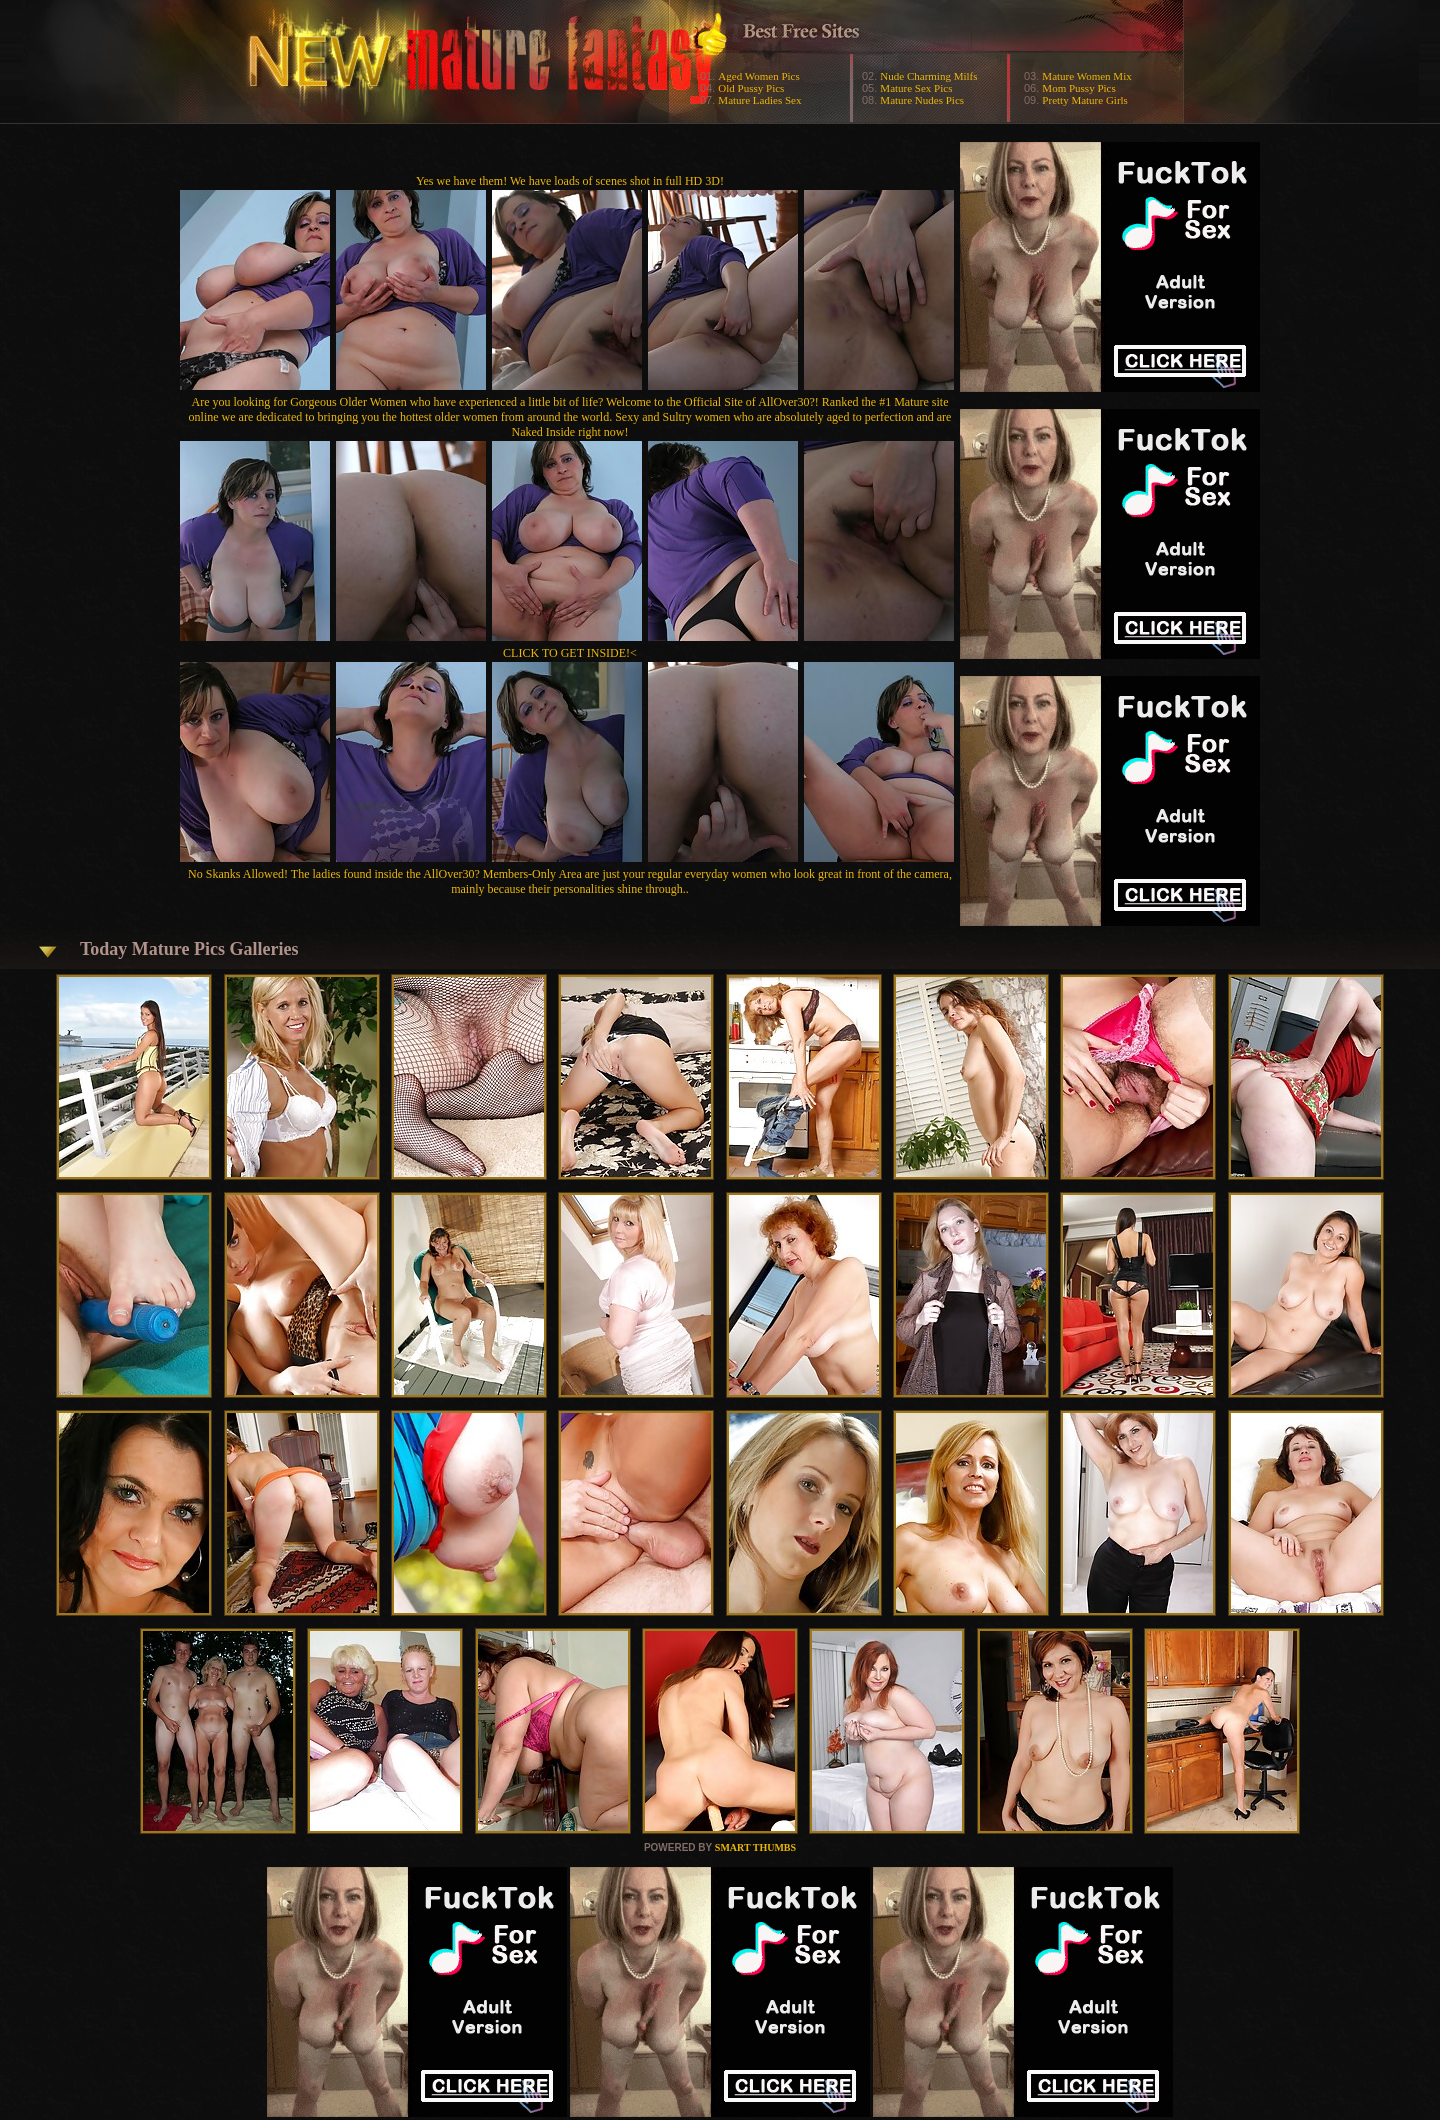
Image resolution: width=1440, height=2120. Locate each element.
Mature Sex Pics (916, 88)
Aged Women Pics (758, 76)
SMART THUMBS (755, 1847)
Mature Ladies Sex (759, 100)
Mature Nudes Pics (922, 100)
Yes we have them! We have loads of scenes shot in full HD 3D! (570, 181)
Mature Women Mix (1086, 76)
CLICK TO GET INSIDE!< (570, 653)
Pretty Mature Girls (1085, 100)
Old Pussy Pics (751, 88)
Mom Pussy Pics (1078, 88)
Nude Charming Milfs (928, 76)
